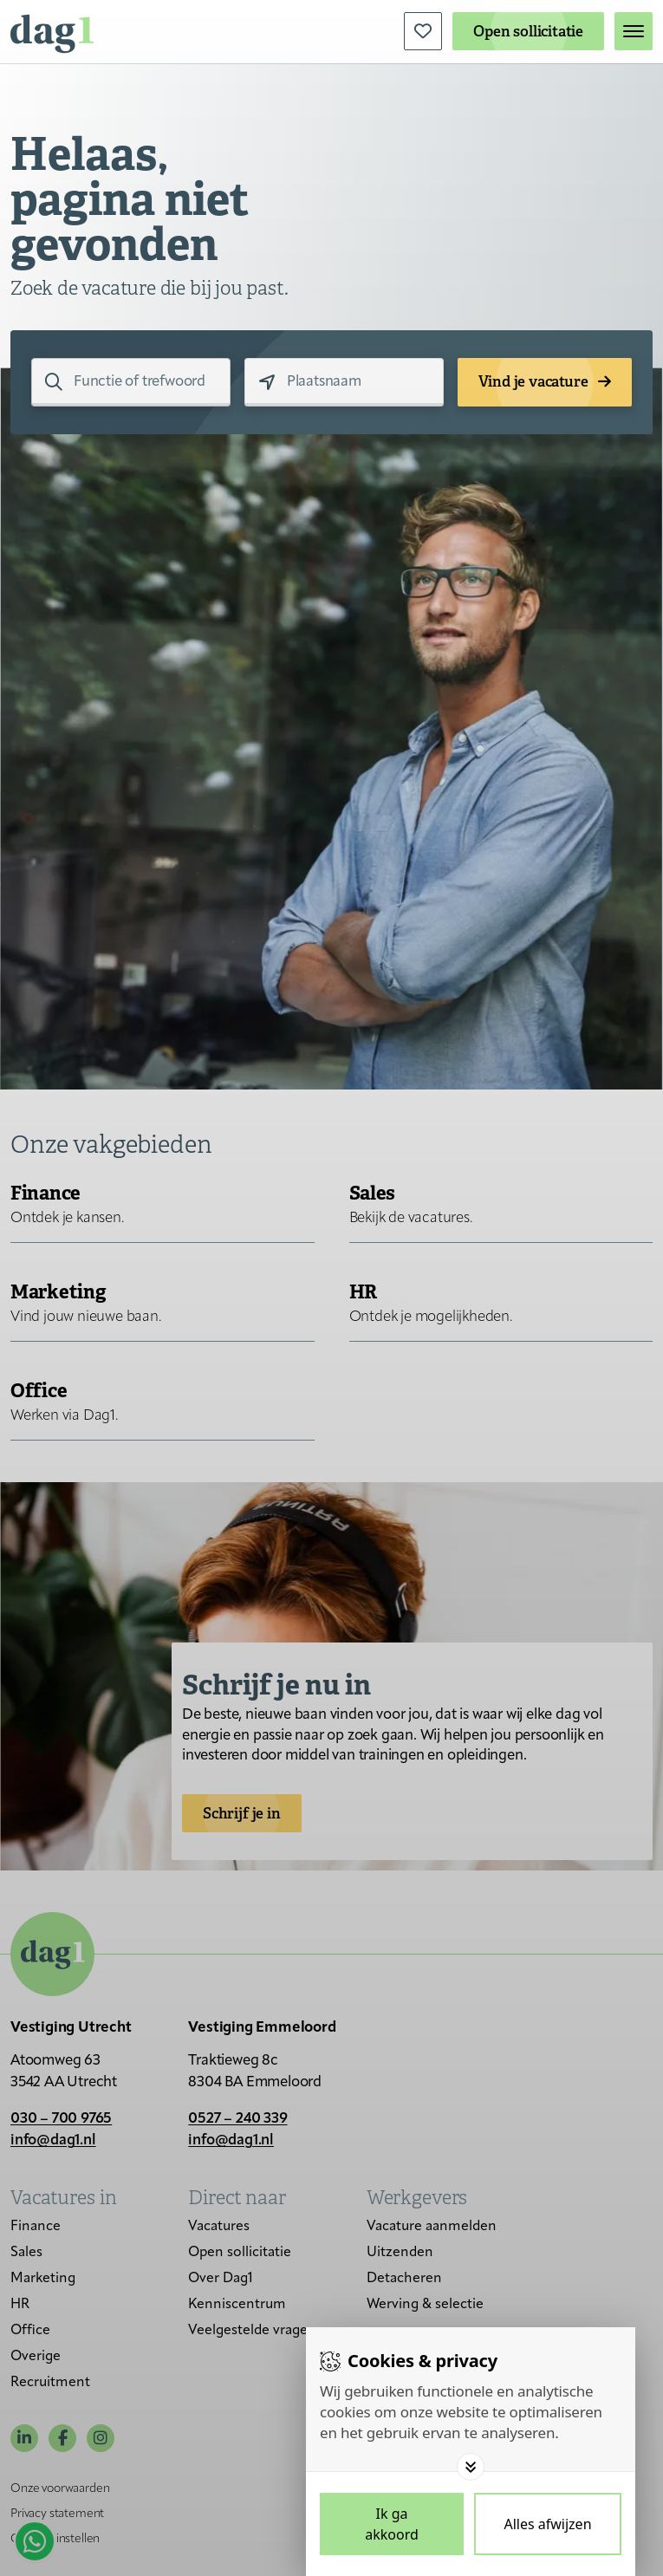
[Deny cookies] (547, 2524)
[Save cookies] (392, 2524)
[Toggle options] (470, 2467)
